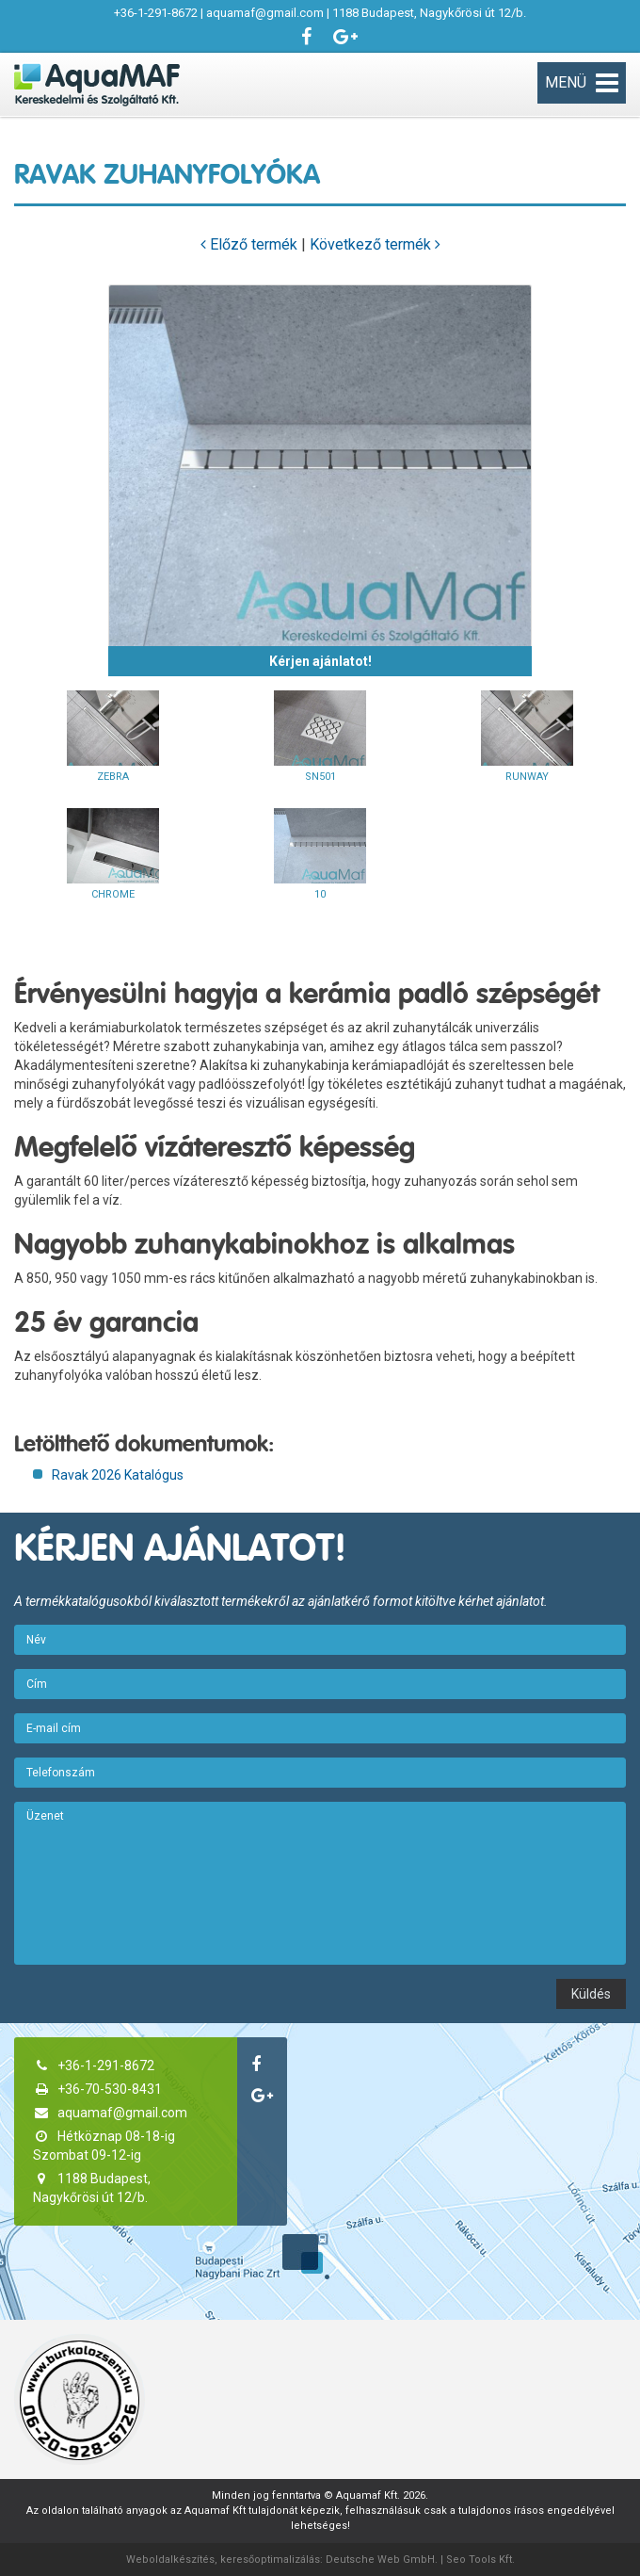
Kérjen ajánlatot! (320, 661)
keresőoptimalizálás (270, 2559)
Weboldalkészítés (170, 2559)
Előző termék (248, 244)
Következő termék (375, 244)
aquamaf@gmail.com (265, 13)
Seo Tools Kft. (480, 2559)
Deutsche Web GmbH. (382, 2559)
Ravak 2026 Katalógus (118, 1474)
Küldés (591, 1993)
